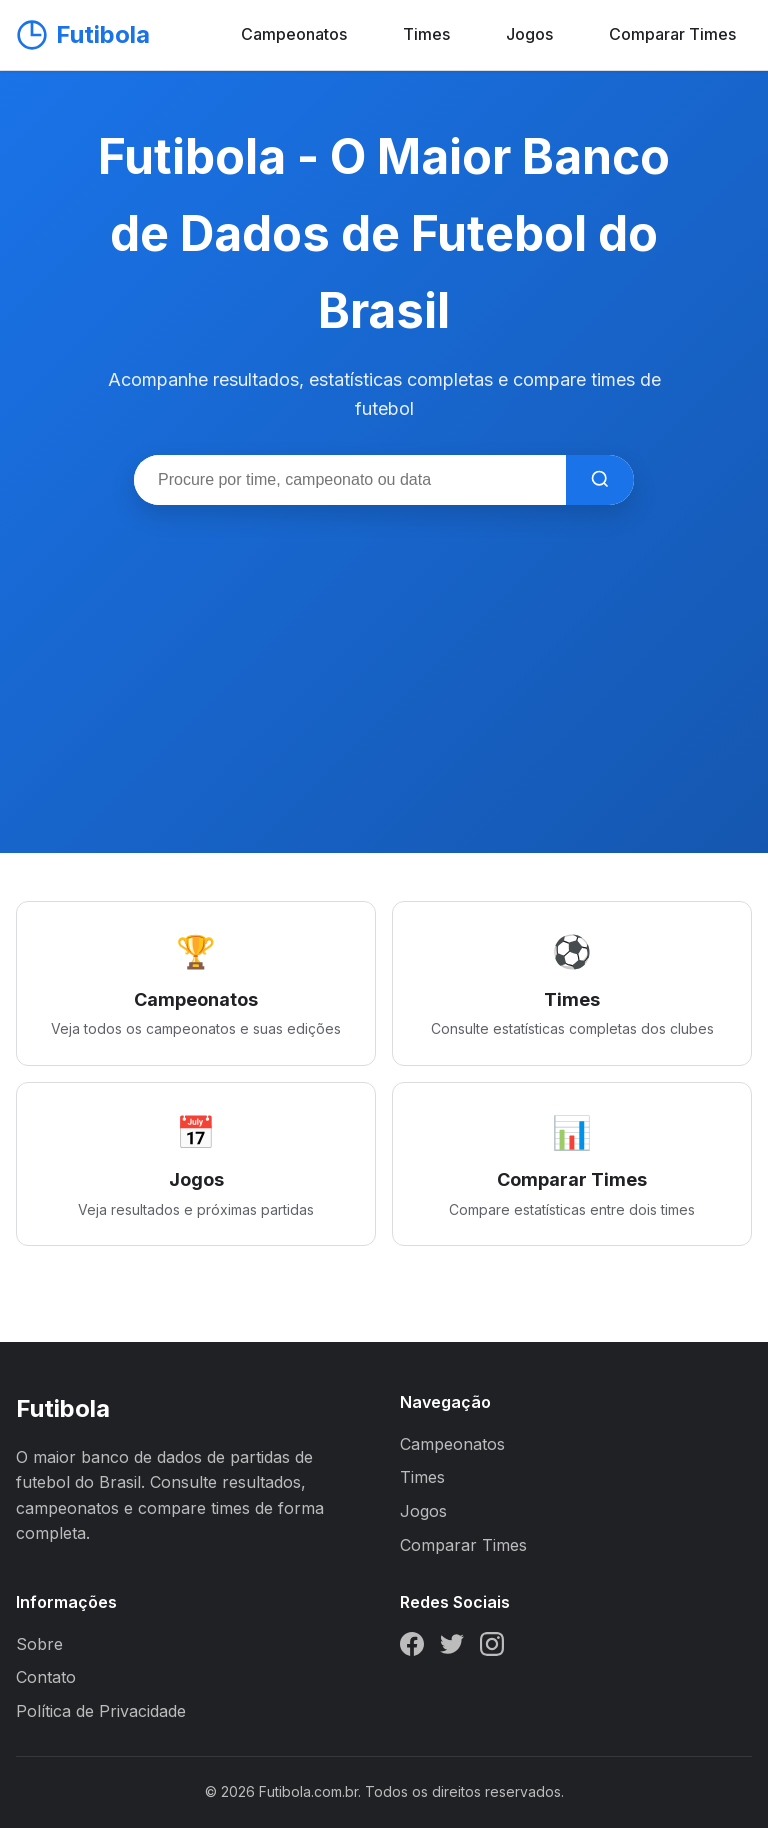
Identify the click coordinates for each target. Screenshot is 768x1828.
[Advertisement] (384, 655)
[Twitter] (452, 1648)
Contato (46, 1677)
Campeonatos (294, 34)
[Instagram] (492, 1648)
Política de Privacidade (101, 1711)
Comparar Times (672, 34)
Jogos (529, 34)
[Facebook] (412, 1648)
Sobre (39, 1644)
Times (426, 34)
